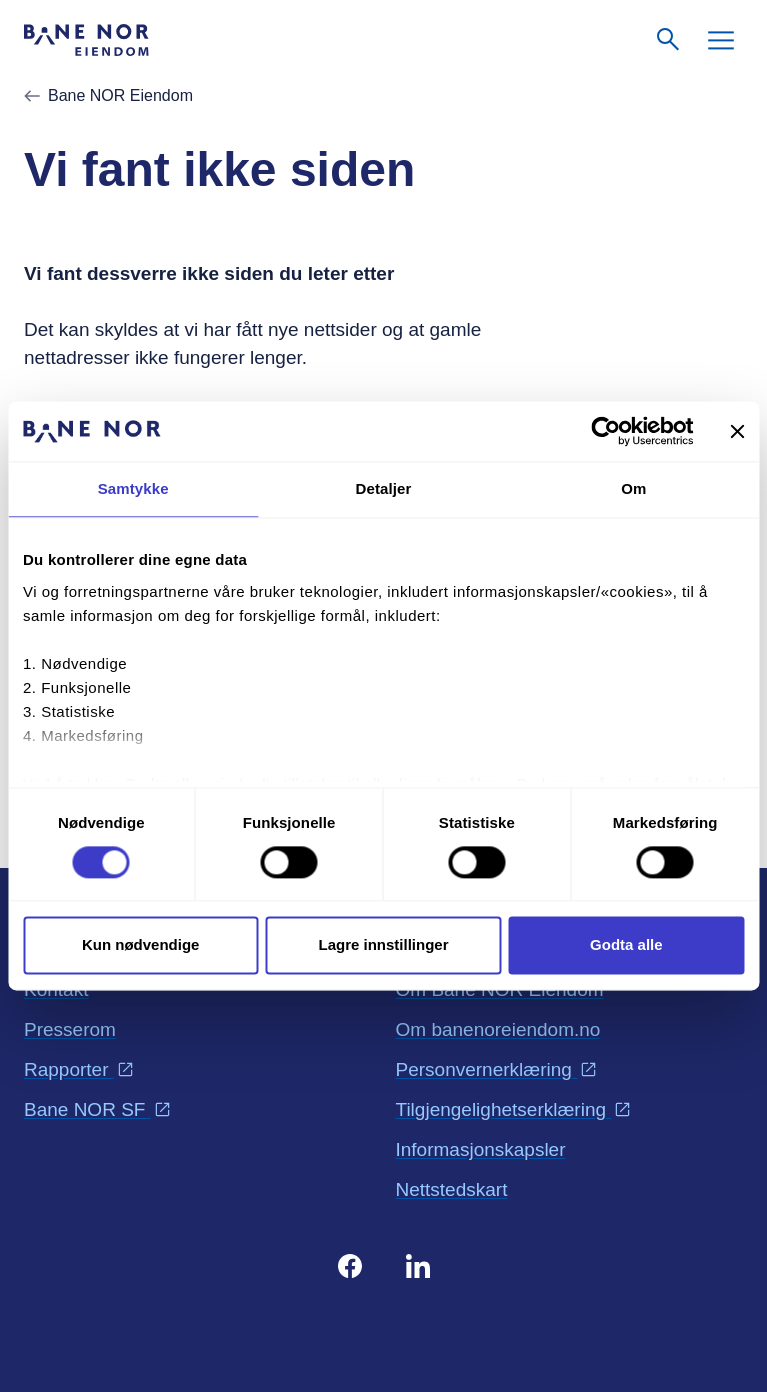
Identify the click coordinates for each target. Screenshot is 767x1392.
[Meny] (721, 40)
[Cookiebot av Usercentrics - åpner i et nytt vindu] (605, 431)
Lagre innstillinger (383, 945)
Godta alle (626, 945)
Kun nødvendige (141, 945)
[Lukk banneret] (737, 431)
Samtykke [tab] (133, 488)
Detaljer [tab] (384, 488)
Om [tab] (633, 488)
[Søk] (669, 40)
